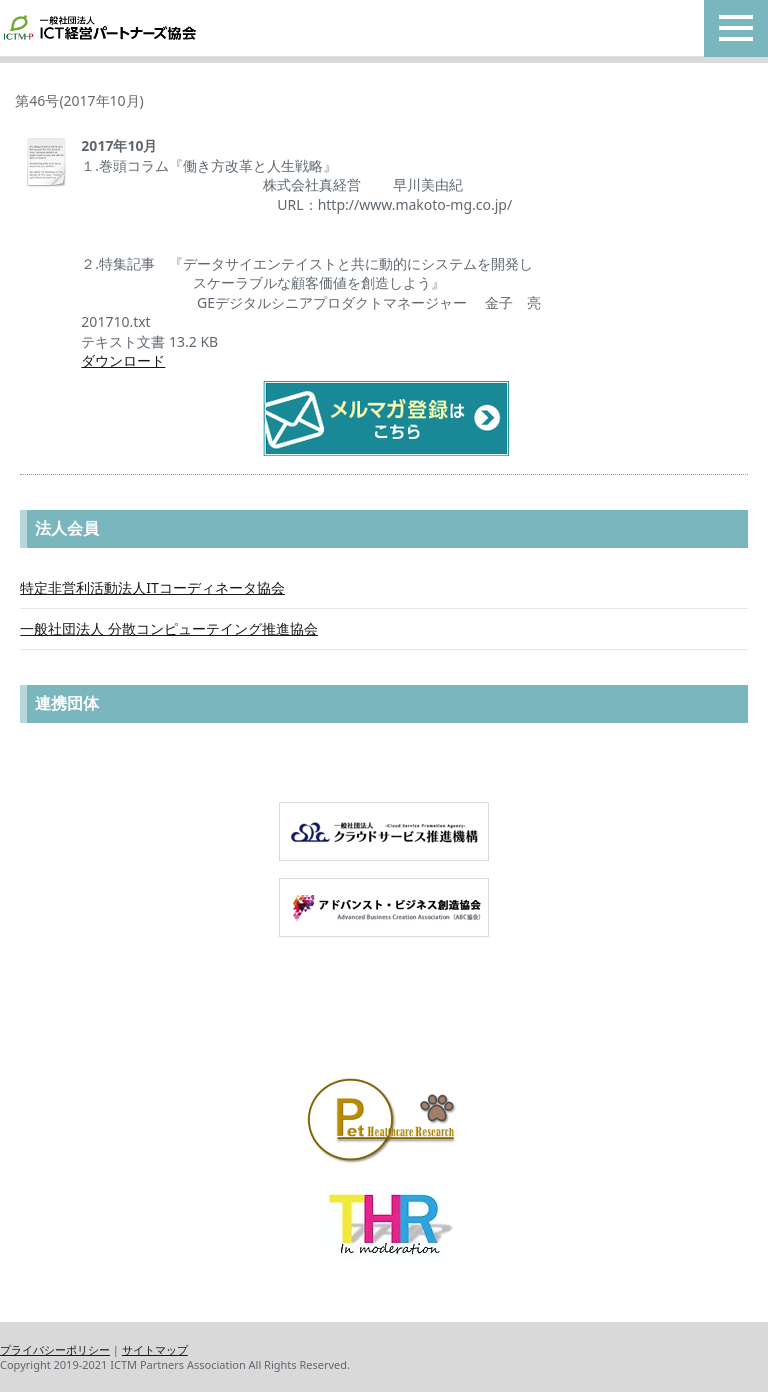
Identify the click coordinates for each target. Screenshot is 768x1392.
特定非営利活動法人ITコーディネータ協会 (152, 587)
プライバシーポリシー (55, 1349)
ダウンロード (123, 360)
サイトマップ (155, 1349)
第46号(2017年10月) (79, 100)
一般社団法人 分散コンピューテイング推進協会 (169, 628)
